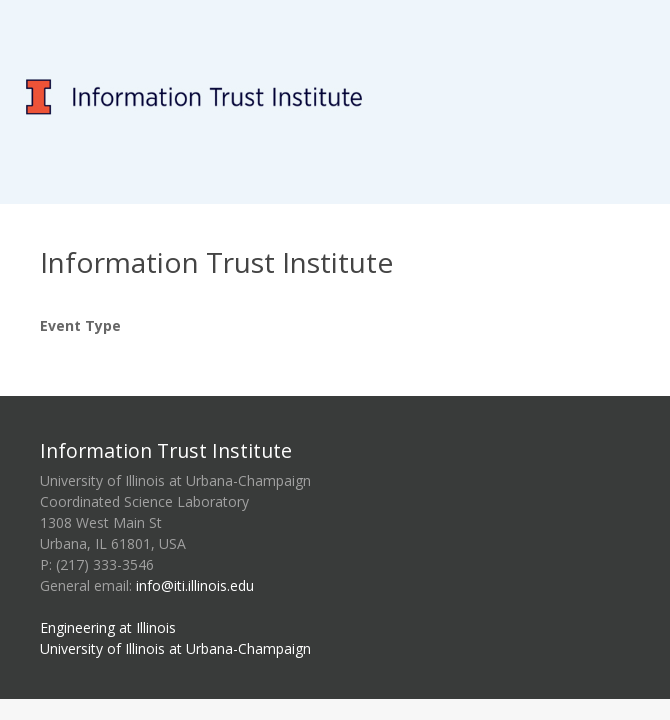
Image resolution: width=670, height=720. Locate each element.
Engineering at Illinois (108, 627)
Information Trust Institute (166, 450)
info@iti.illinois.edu (195, 585)
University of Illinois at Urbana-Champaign (175, 648)
